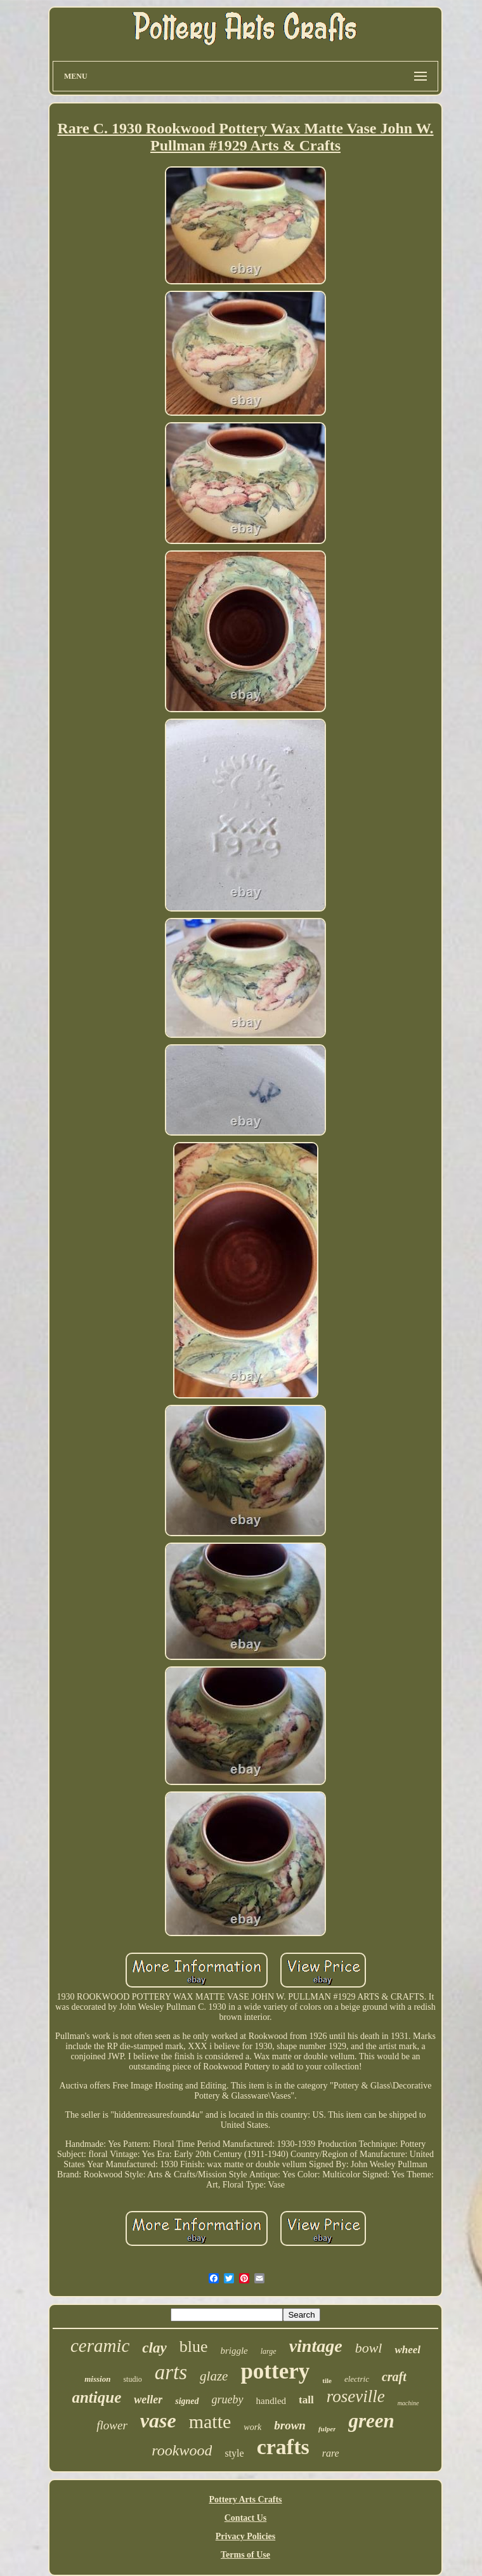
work (252, 2427)
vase (158, 2420)
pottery (274, 2371)
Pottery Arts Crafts (245, 2499)
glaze (214, 2376)
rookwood (182, 2450)
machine (408, 2403)
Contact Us (246, 2518)
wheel (407, 2350)
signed (187, 2401)
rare (330, 2453)
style (234, 2453)
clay (154, 2348)
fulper (327, 2429)
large (269, 2351)
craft (394, 2377)
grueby (228, 2399)
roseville (356, 2396)
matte (210, 2421)
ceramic (99, 2345)
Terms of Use (245, 2554)
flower (111, 2425)
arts (171, 2372)
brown (290, 2425)
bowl (368, 2348)
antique (96, 2397)
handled (271, 2401)
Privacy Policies (245, 2536)
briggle (233, 2351)
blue (193, 2346)
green (371, 2421)
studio (132, 2379)
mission (97, 2379)
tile (327, 2380)
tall (306, 2400)
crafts (283, 2447)
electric (356, 2379)
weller (148, 2399)
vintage (315, 2346)
